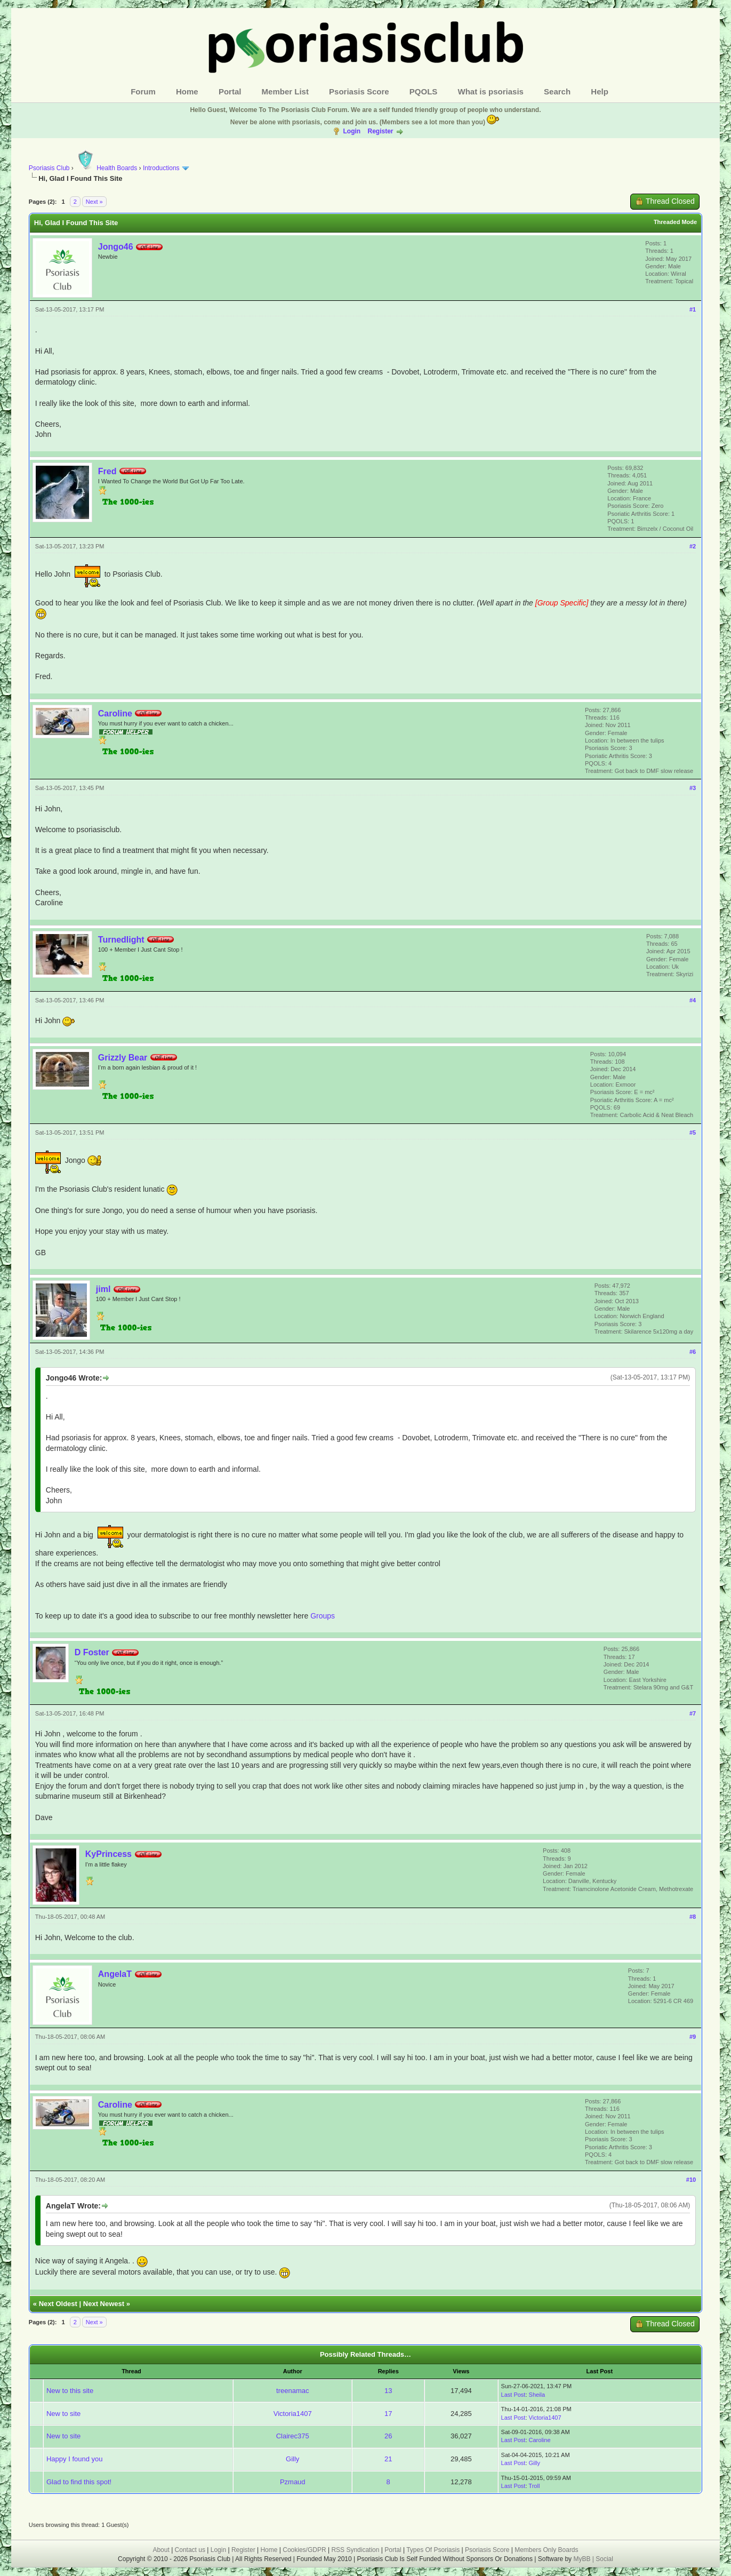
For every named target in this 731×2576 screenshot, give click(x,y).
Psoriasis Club (49, 168)
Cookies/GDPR (304, 2550)
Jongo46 (115, 246)
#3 (692, 788)
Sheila (537, 2394)
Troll (534, 2486)
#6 (692, 1352)
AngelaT (115, 1974)
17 (388, 2414)
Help (599, 91)
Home (187, 91)
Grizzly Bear (122, 1057)
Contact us (190, 2550)
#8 (692, 1916)
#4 (692, 1000)
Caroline (115, 713)
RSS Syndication (355, 2550)
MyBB (582, 2559)
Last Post (513, 2394)
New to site (63, 2414)
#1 (692, 309)
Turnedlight (121, 939)
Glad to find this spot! (78, 2482)
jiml (103, 1289)
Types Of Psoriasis (433, 2550)
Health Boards (106, 168)
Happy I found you (74, 2459)
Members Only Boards (546, 2550)
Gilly (292, 2459)
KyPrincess (108, 1854)
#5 (692, 1132)
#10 (691, 2179)
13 (388, 2391)
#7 (692, 1713)
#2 (692, 546)
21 (388, 2459)
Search (557, 91)
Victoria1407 (293, 2414)
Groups (322, 1616)
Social (604, 2559)
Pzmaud (293, 2482)
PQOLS (423, 91)
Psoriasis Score (359, 91)
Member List (285, 91)
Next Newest (103, 2304)
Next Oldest (58, 2304)
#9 (692, 2036)
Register (380, 131)
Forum (143, 91)
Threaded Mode (675, 222)
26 (388, 2436)
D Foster (92, 1652)
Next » (94, 201)
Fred (107, 471)
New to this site (69, 2391)
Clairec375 (292, 2436)
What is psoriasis (491, 91)
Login (351, 131)
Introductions (161, 168)
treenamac (292, 2391)
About (160, 2550)
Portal (230, 91)
